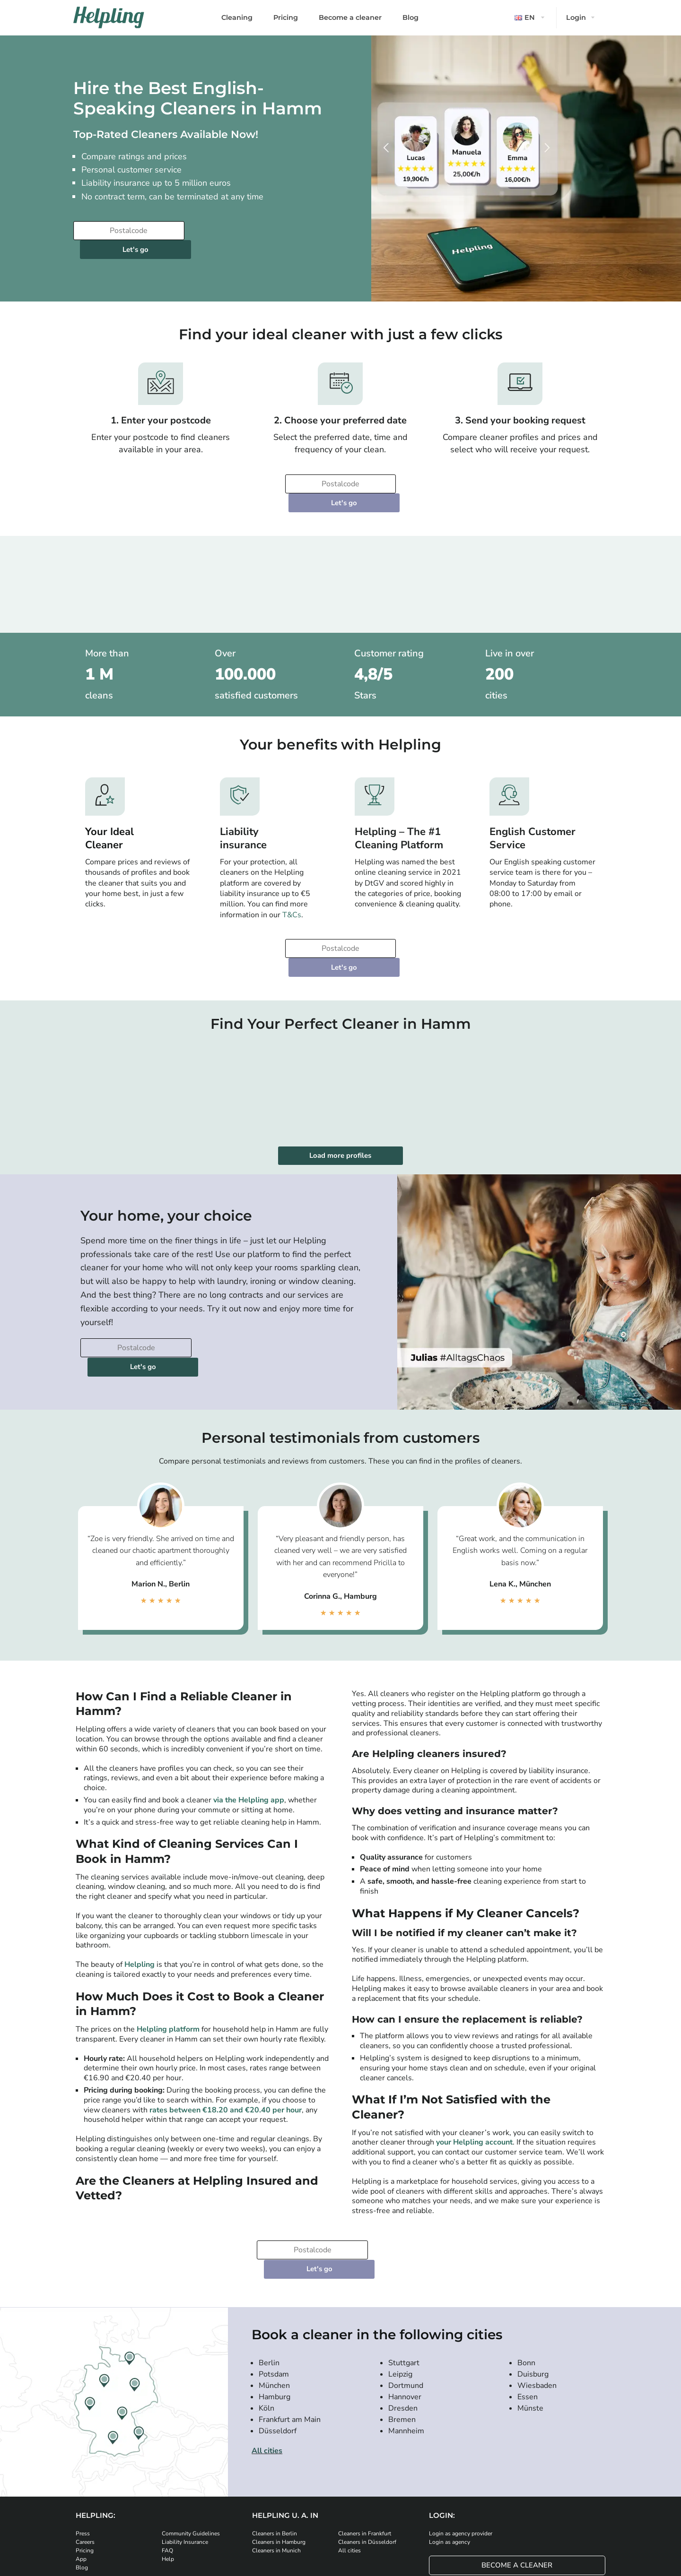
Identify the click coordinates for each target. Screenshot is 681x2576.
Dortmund (405, 2291)
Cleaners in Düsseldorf (367, 2448)
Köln (266, 2314)
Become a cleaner (350, 17)
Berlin (269, 2269)
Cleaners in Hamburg (279, 2448)
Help (168, 2465)
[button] (530, 17)
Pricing (285, 17)
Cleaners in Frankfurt (364, 2440)
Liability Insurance (185, 2448)
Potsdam (274, 2280)
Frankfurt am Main (290, 2325)
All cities (267, 2357)
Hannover (404, 2303)
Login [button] (576, 17)
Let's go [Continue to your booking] (245, 230)
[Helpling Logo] (109, 17)
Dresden (403, 2314)
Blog (410, 17)
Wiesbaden (537, 2291)
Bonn (526, 2269)
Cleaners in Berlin (274, 2440)
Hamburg (274, 2303)
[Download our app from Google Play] (225, 2508)
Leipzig (400, 2280)
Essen (527, 2303)
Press (83, 2440)
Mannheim (406, 2337)
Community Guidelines (191, 2440)
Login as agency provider (460, 2440)
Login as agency (449, 2448)
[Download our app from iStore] (168, 2508)
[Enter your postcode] (127, 230)
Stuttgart (403, 2269)
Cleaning (237, 17)
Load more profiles (341, 1099)
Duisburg (533, 2280)
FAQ (167, 2457)
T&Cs (291, 877)
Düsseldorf (278, 2337)
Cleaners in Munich (276, 2457)
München (274, 2291)
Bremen (402, 2325)
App (81, 2465)
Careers (85, 2448)
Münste (530, 2314)
